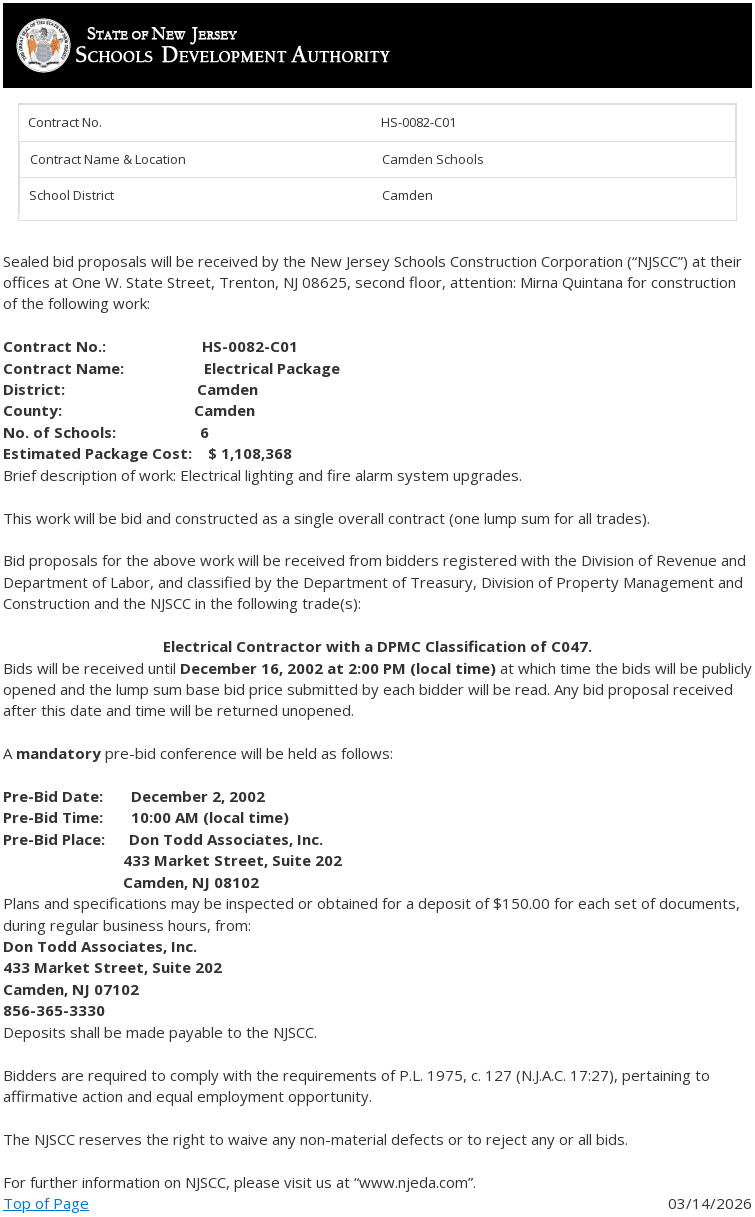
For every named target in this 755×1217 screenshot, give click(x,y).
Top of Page (46, 1203)
